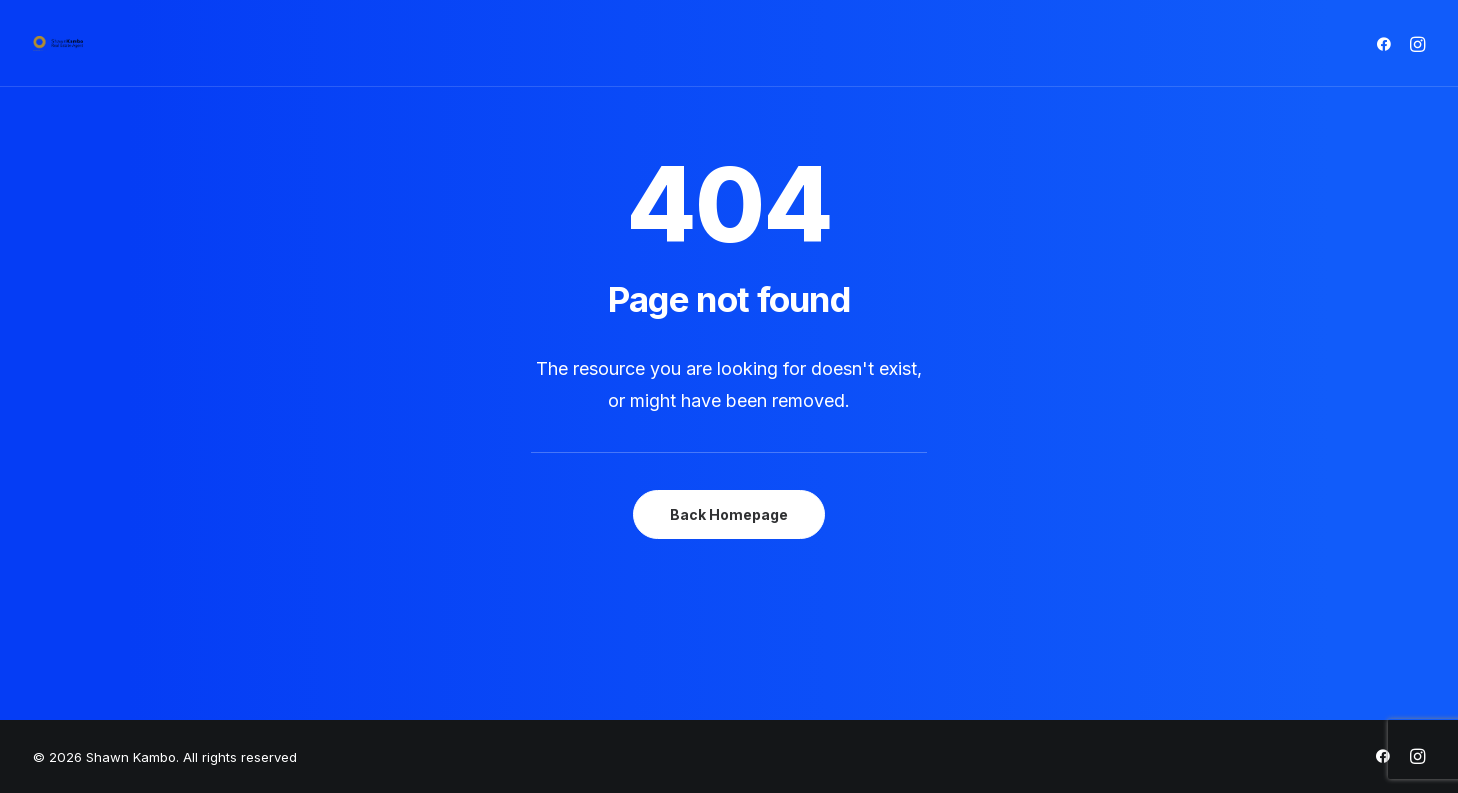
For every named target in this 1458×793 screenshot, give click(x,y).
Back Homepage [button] (729, 514)
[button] (1387, 43)
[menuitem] (1387, 43)
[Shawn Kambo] (58, 43)
